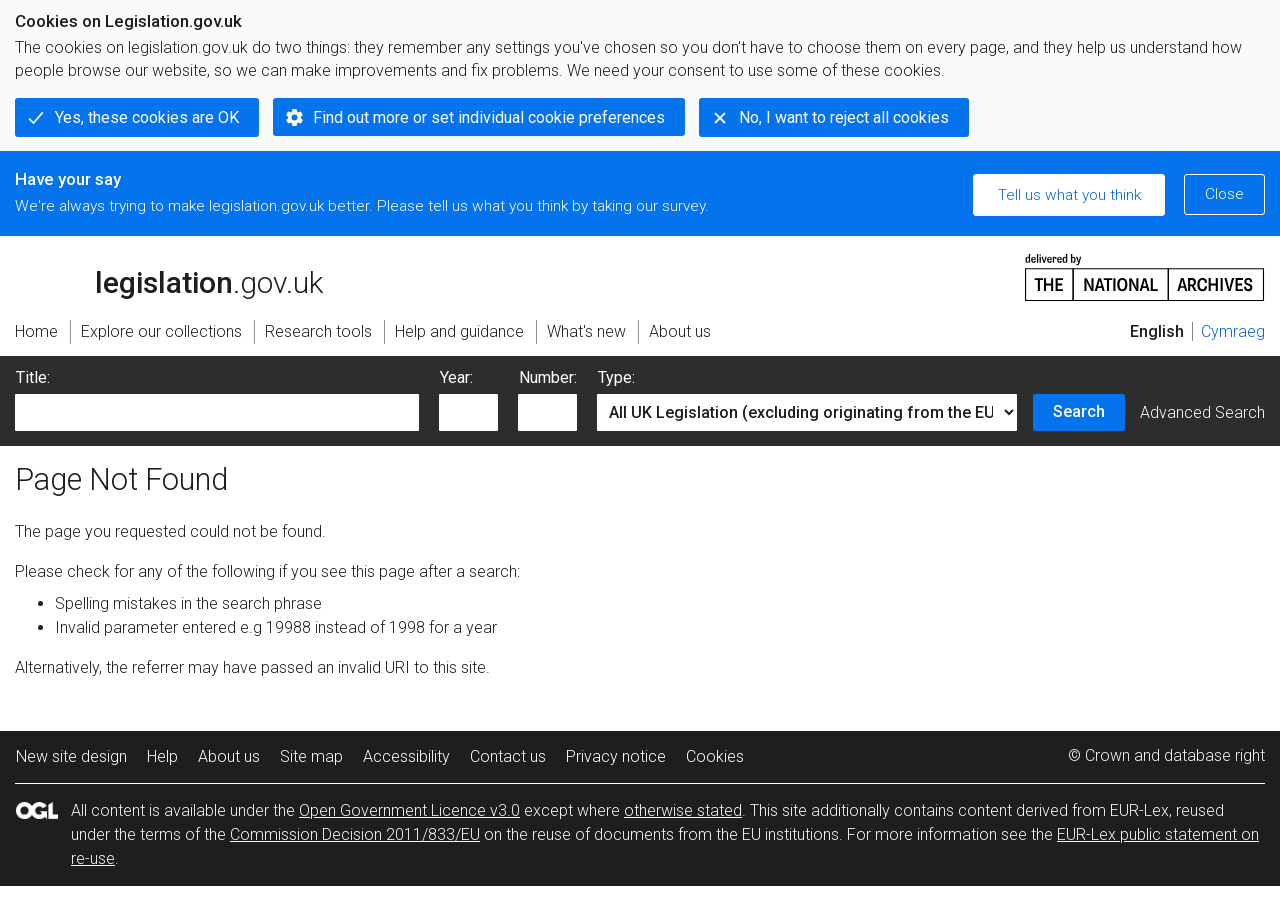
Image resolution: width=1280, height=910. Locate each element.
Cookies (715, 756)
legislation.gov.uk (169, 276)
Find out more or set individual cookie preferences (489, 117)
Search (1079, 411)
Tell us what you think (1069, 195)
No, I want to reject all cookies (844, 117)
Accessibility (406, 756)
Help (162, 756)
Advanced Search (1202, 412)
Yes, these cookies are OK (147, 117)
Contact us (508, 756)
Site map (311, 756)
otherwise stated (683, 810)
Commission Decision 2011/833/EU (355, 834)
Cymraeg (1233, 331)
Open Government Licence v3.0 (409, 810)
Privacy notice (616, 756)
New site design (71, 756)
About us (229, 756)
